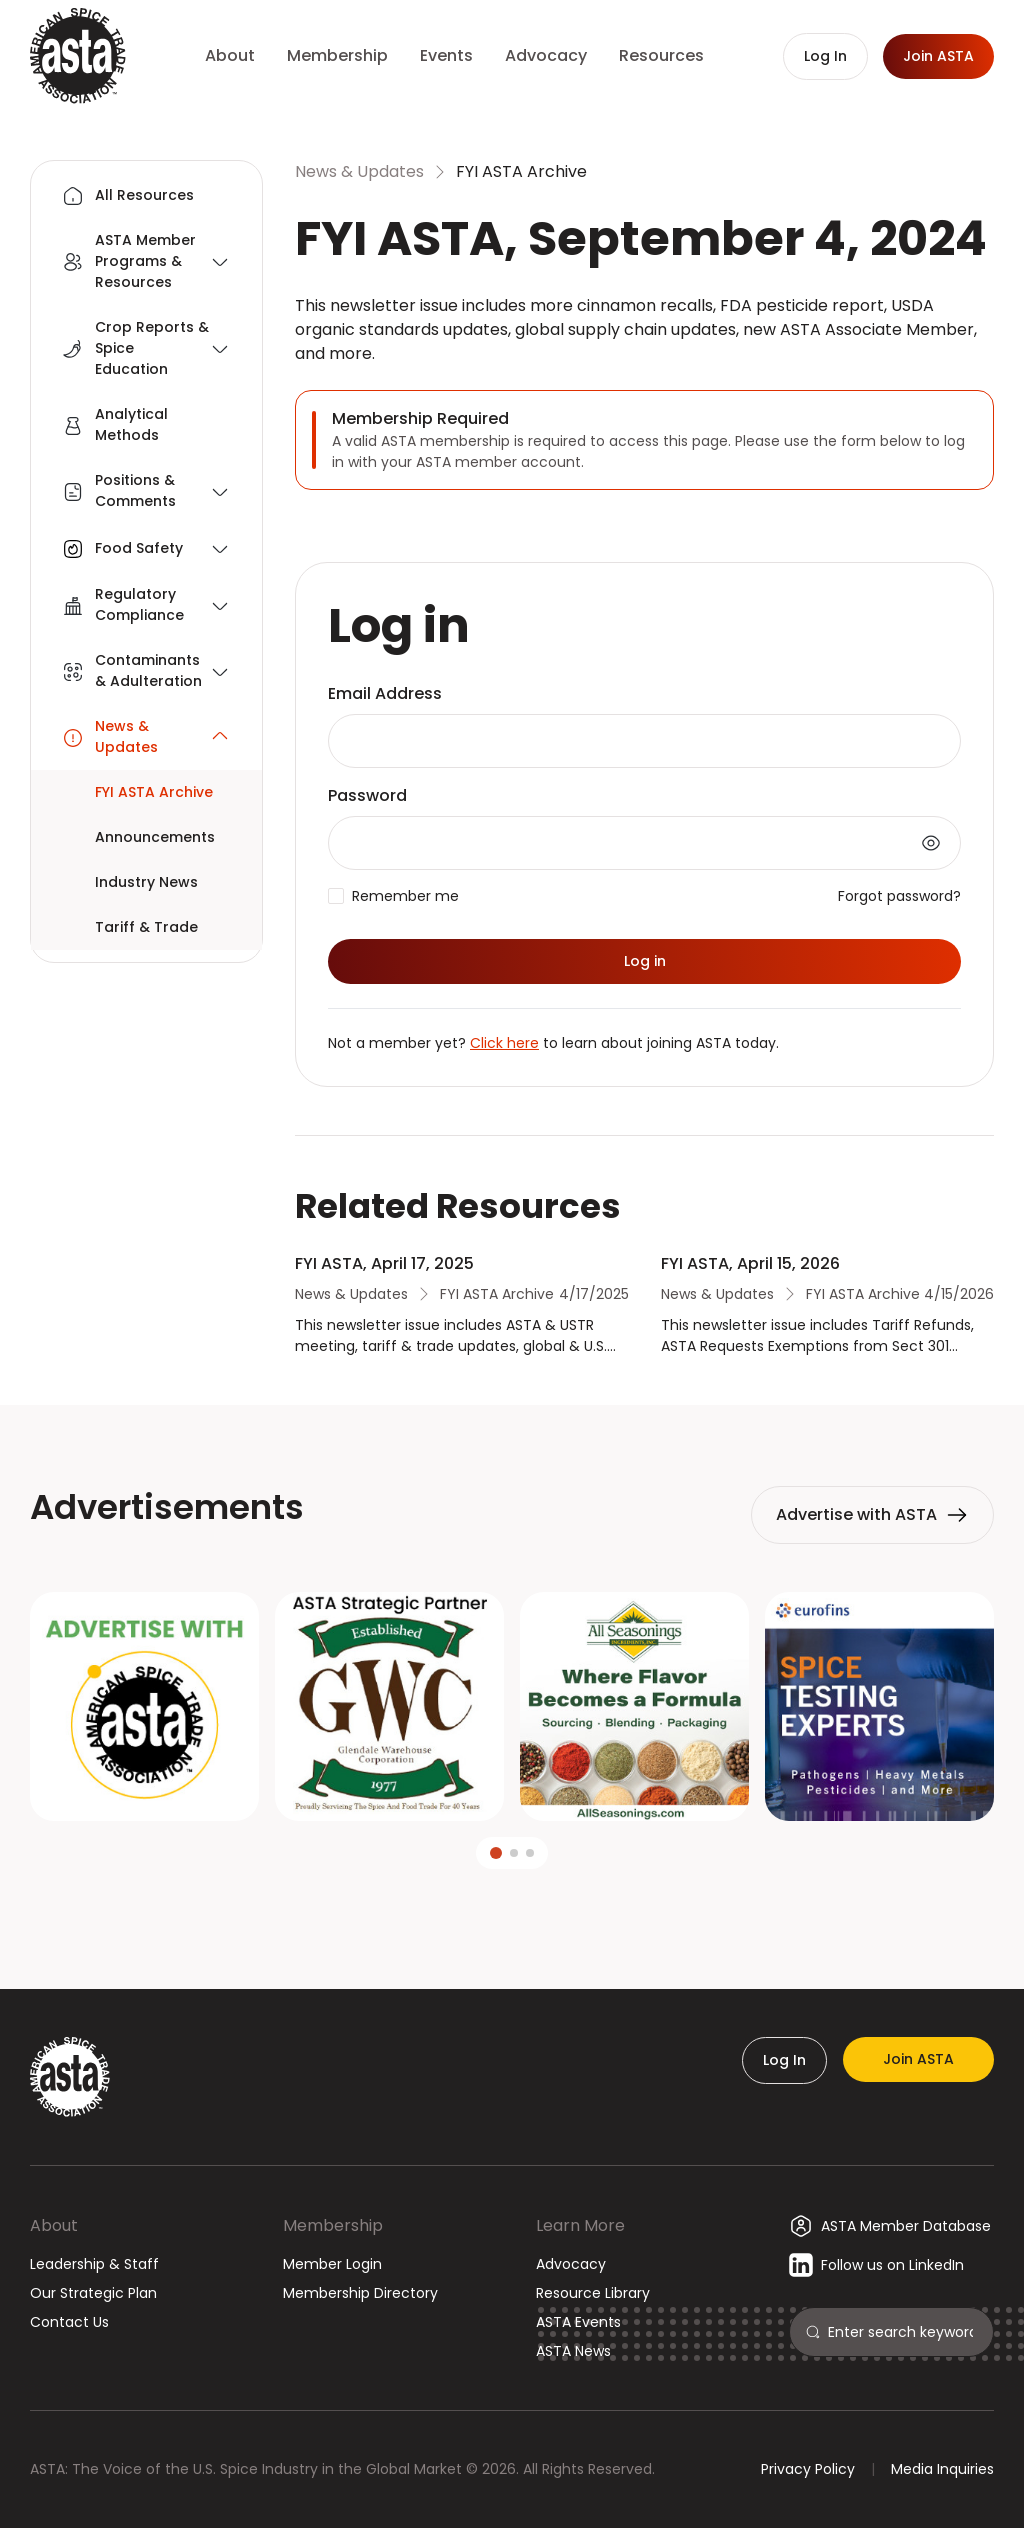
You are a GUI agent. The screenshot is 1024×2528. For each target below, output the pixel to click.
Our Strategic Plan (93, 2293)
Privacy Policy (808, 2469)
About (54, 2225)
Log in (645, 961)
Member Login (332, 2264)
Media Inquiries (942, 2469)
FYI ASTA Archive (521, 171)
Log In (784, 2060)
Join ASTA (918, 2059)
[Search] (902, 2332)
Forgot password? (899, 896)
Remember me (405, 896)
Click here (504, 1043)
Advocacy (571, 2264)
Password (367, 795)
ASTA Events (578, 2322)
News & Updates (359, 171)
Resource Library (593, 2293)
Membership (333, 2225)
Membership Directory (360, 2293)
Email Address (385, 693)
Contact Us (69, 2322)
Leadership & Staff (94, 2264)
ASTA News (573, 2351)
